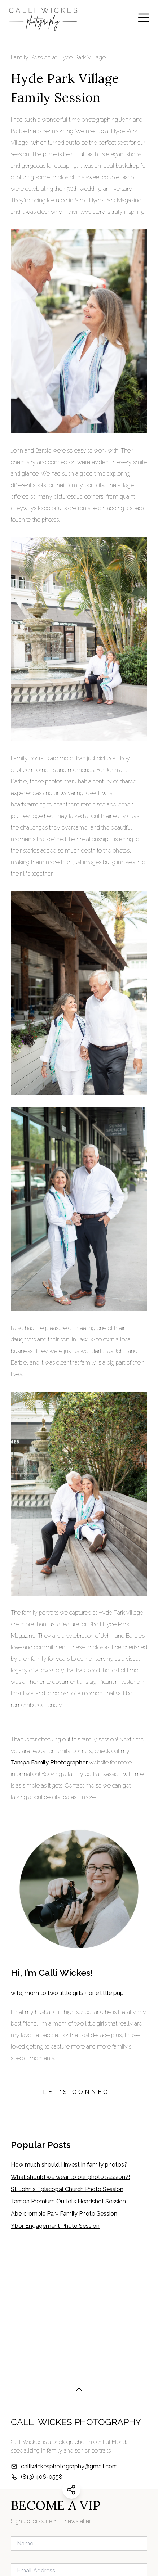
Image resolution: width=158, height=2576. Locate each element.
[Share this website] (71, 2490)
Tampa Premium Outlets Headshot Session (68, 2201)
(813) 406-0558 (41, 2476)
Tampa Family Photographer (49, 1762)
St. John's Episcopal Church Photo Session (67, 2189)
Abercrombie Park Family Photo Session (64, 2213)
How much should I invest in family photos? (69, 2164)
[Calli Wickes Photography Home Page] (43, 18)
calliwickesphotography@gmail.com (69, 2466)
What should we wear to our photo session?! (70, 2176)
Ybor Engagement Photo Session (55, 2225)
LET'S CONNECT (79, 2092)
